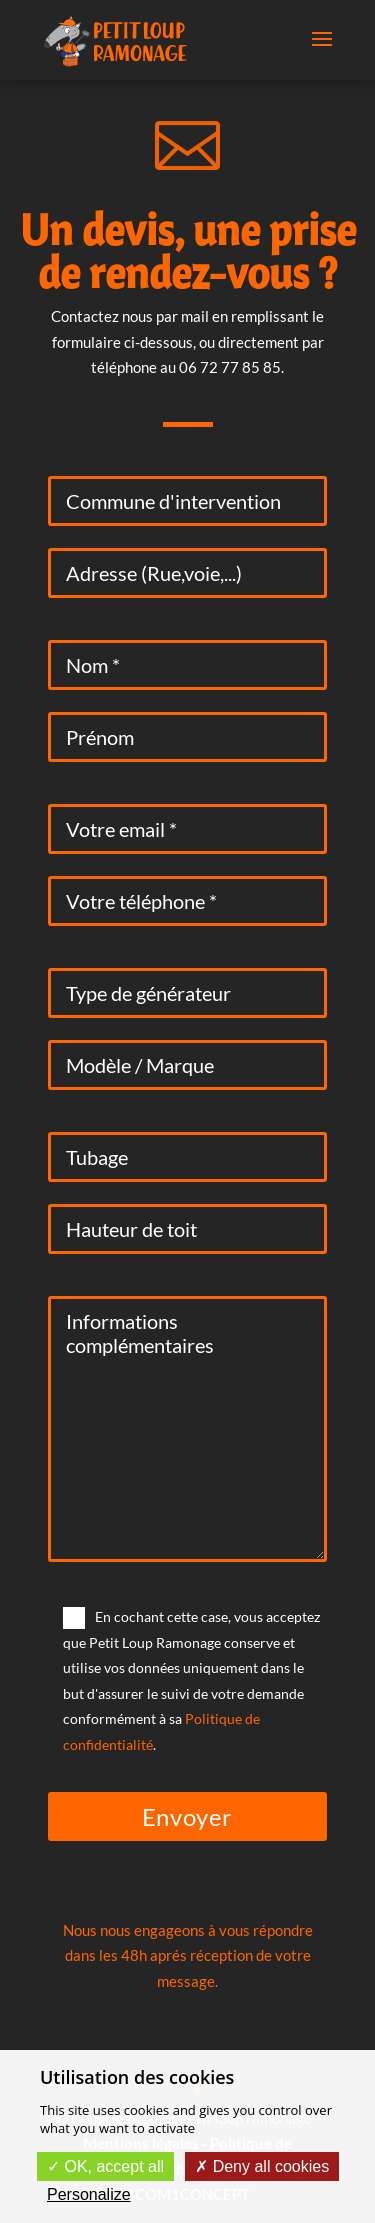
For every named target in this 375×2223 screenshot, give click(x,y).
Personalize (89, 2194)
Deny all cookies (262, 2166)
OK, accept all (105, 2166)
